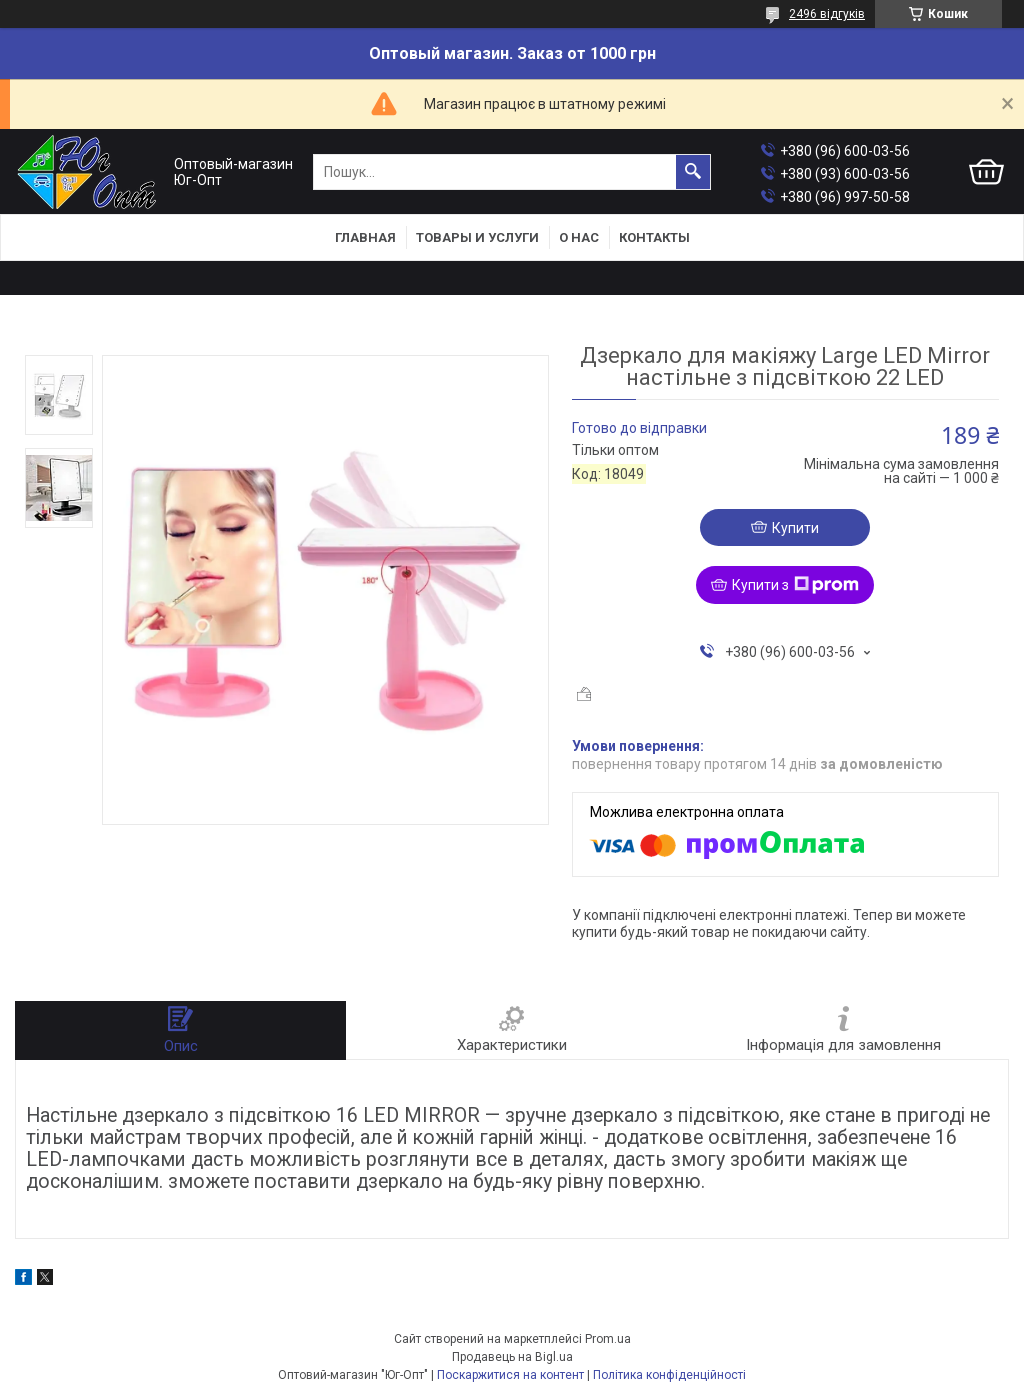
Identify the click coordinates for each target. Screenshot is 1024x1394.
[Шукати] (693, 172)
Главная (365, 237)
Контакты (654, 237)
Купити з (795, 585)
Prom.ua (608, 1339)
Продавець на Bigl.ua (512, 1357)
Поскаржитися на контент (510, 1375)
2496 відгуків (827, 14)
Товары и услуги (477, 237)
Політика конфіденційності (669, 1375)
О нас (579, 237)
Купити (795, 528)
